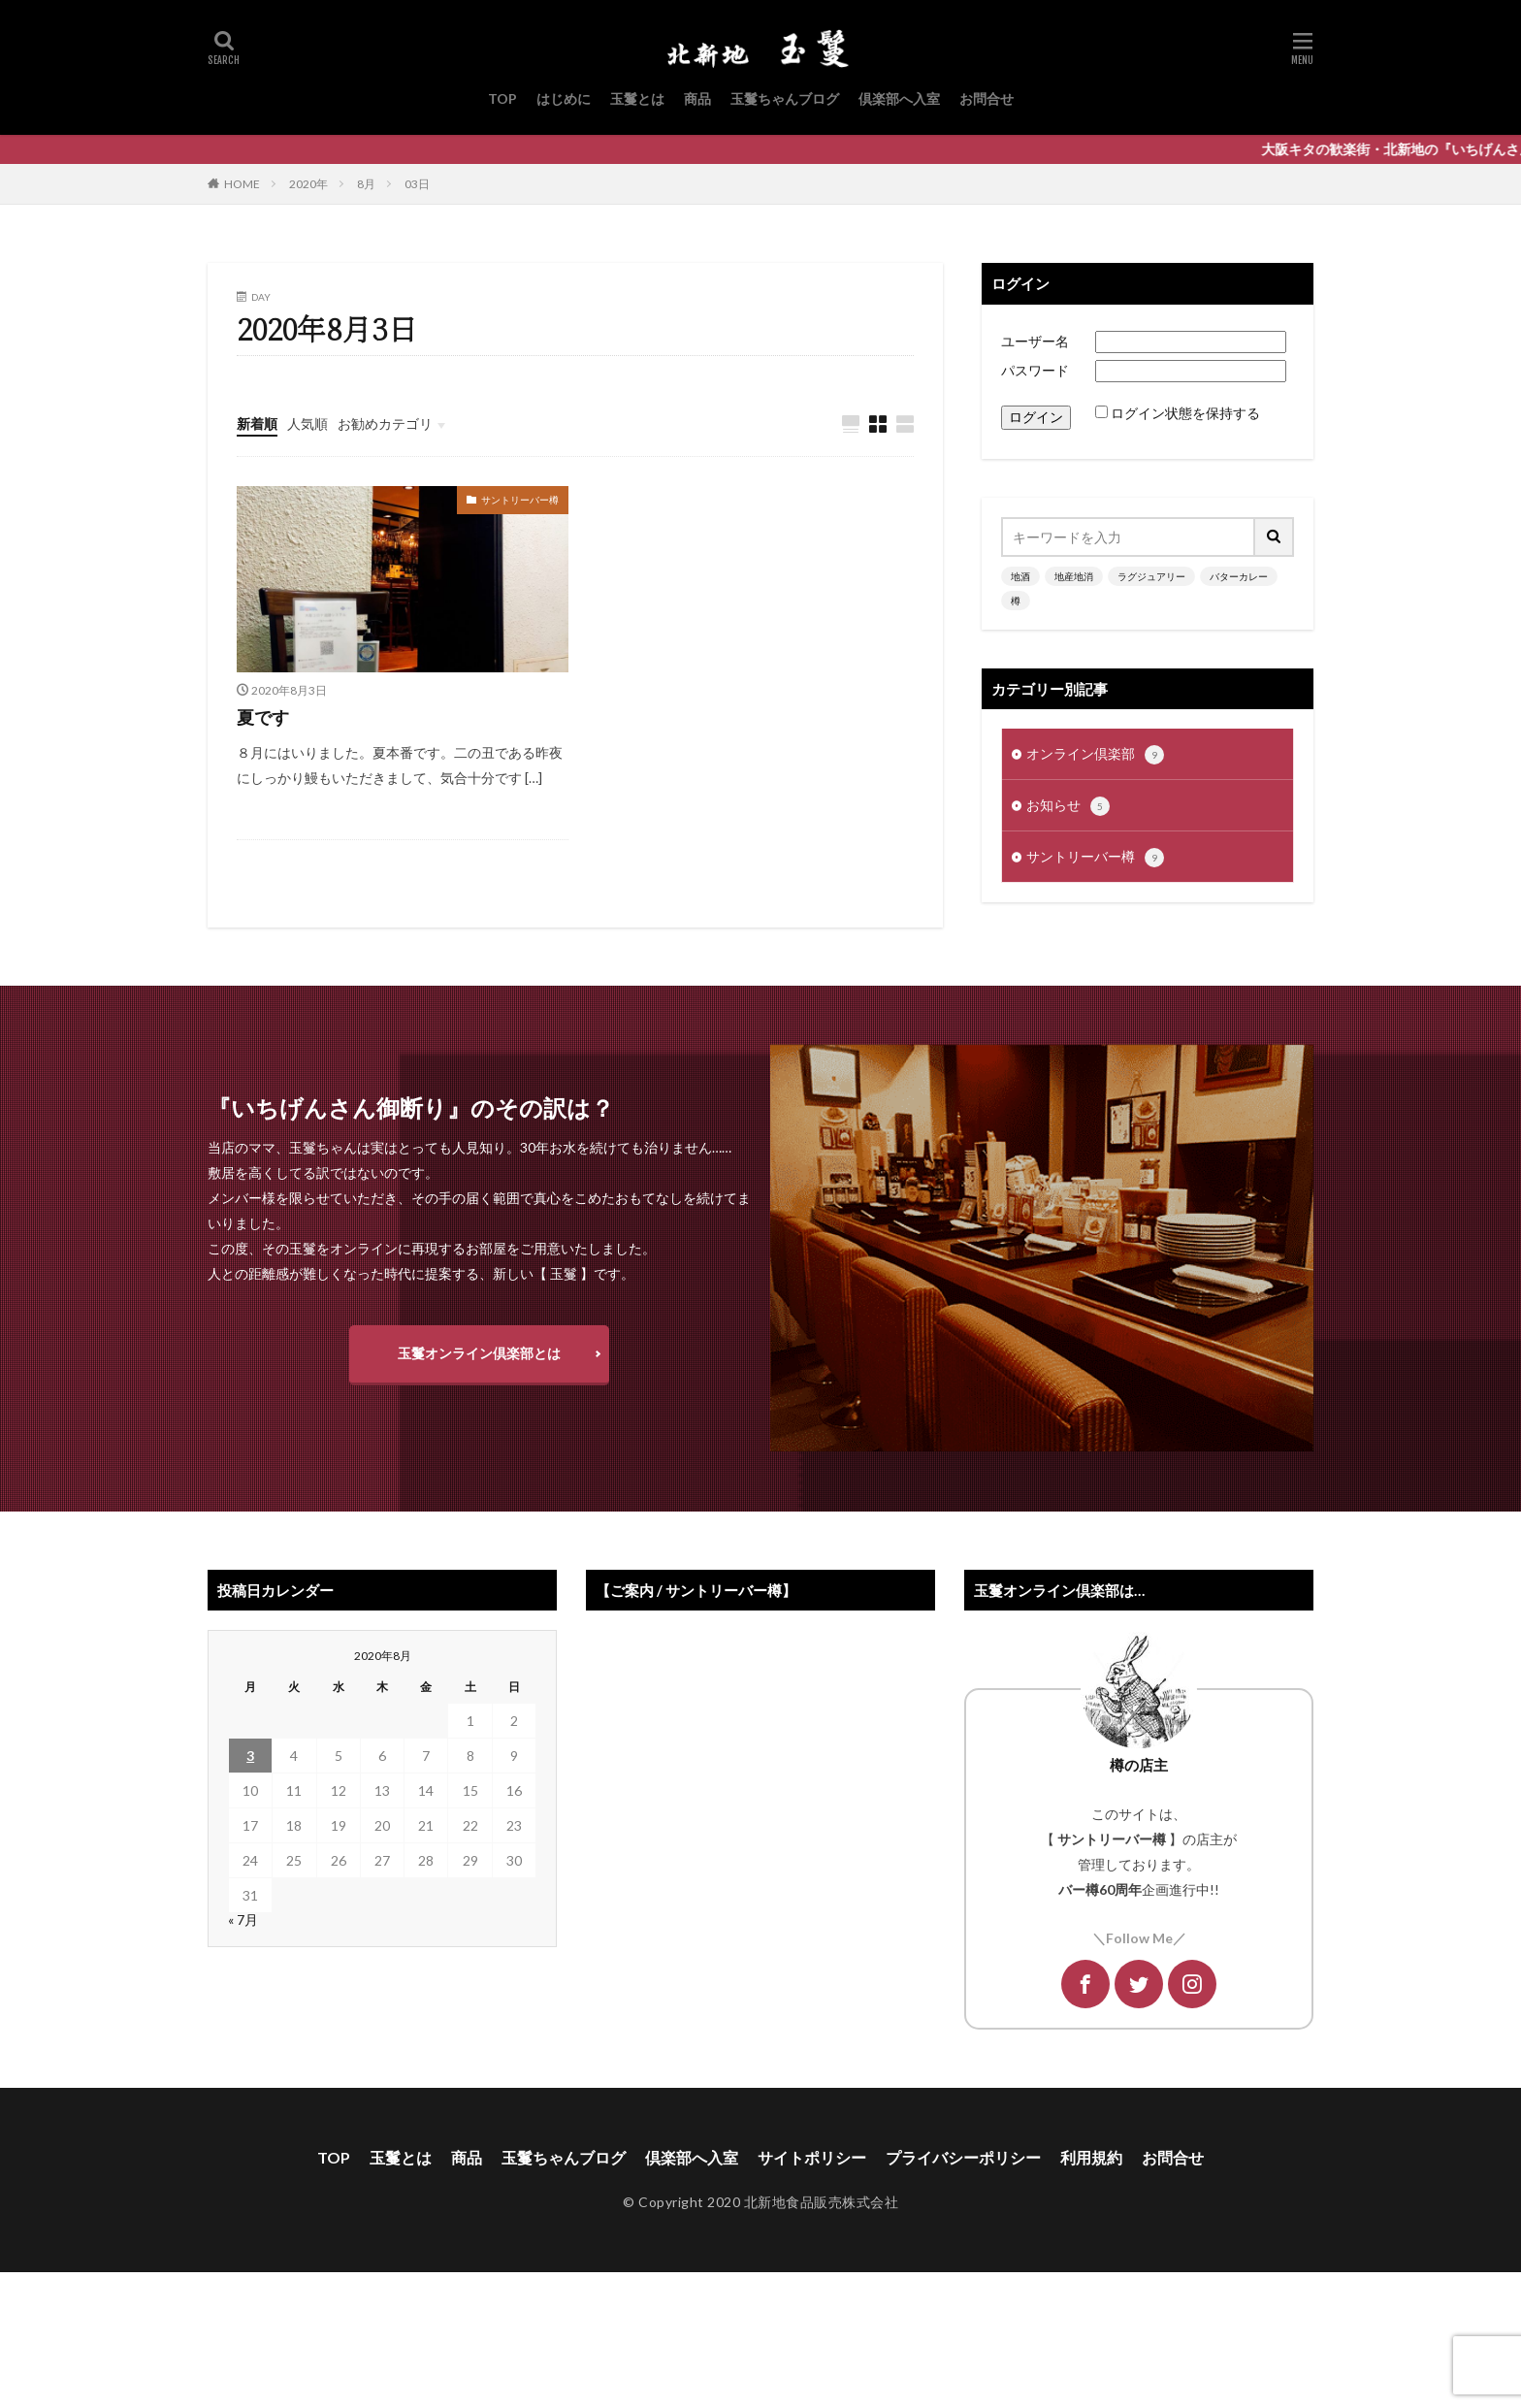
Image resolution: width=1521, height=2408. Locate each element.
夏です (263, 717)
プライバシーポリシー (963, 2157)
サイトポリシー (812, 2157)
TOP (502, 98)
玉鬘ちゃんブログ (784, 98)
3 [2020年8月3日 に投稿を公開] (250, 1755)
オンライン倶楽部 (1095, 755)
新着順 (257, 423)
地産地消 (1073, 576)
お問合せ (986, 98)
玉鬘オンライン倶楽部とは (479, 1353)
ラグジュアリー (1151, 576)
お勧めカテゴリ (385, 423)
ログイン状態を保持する (1185, 413)
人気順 (307, 423)
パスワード (1035, 370)
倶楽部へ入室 (899, 98)
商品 (697, 98)
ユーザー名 (1035, 341)
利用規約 (1091, 2157)
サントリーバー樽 (520, 499)
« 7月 (243, 1919)
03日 (417, 184)
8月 (366, 184)
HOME (242, 184)
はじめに (563, 98)
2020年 (308, 184)
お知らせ (1068, 806)
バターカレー (1239, 576)
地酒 (1020, 576)
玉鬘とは (637, 98)
